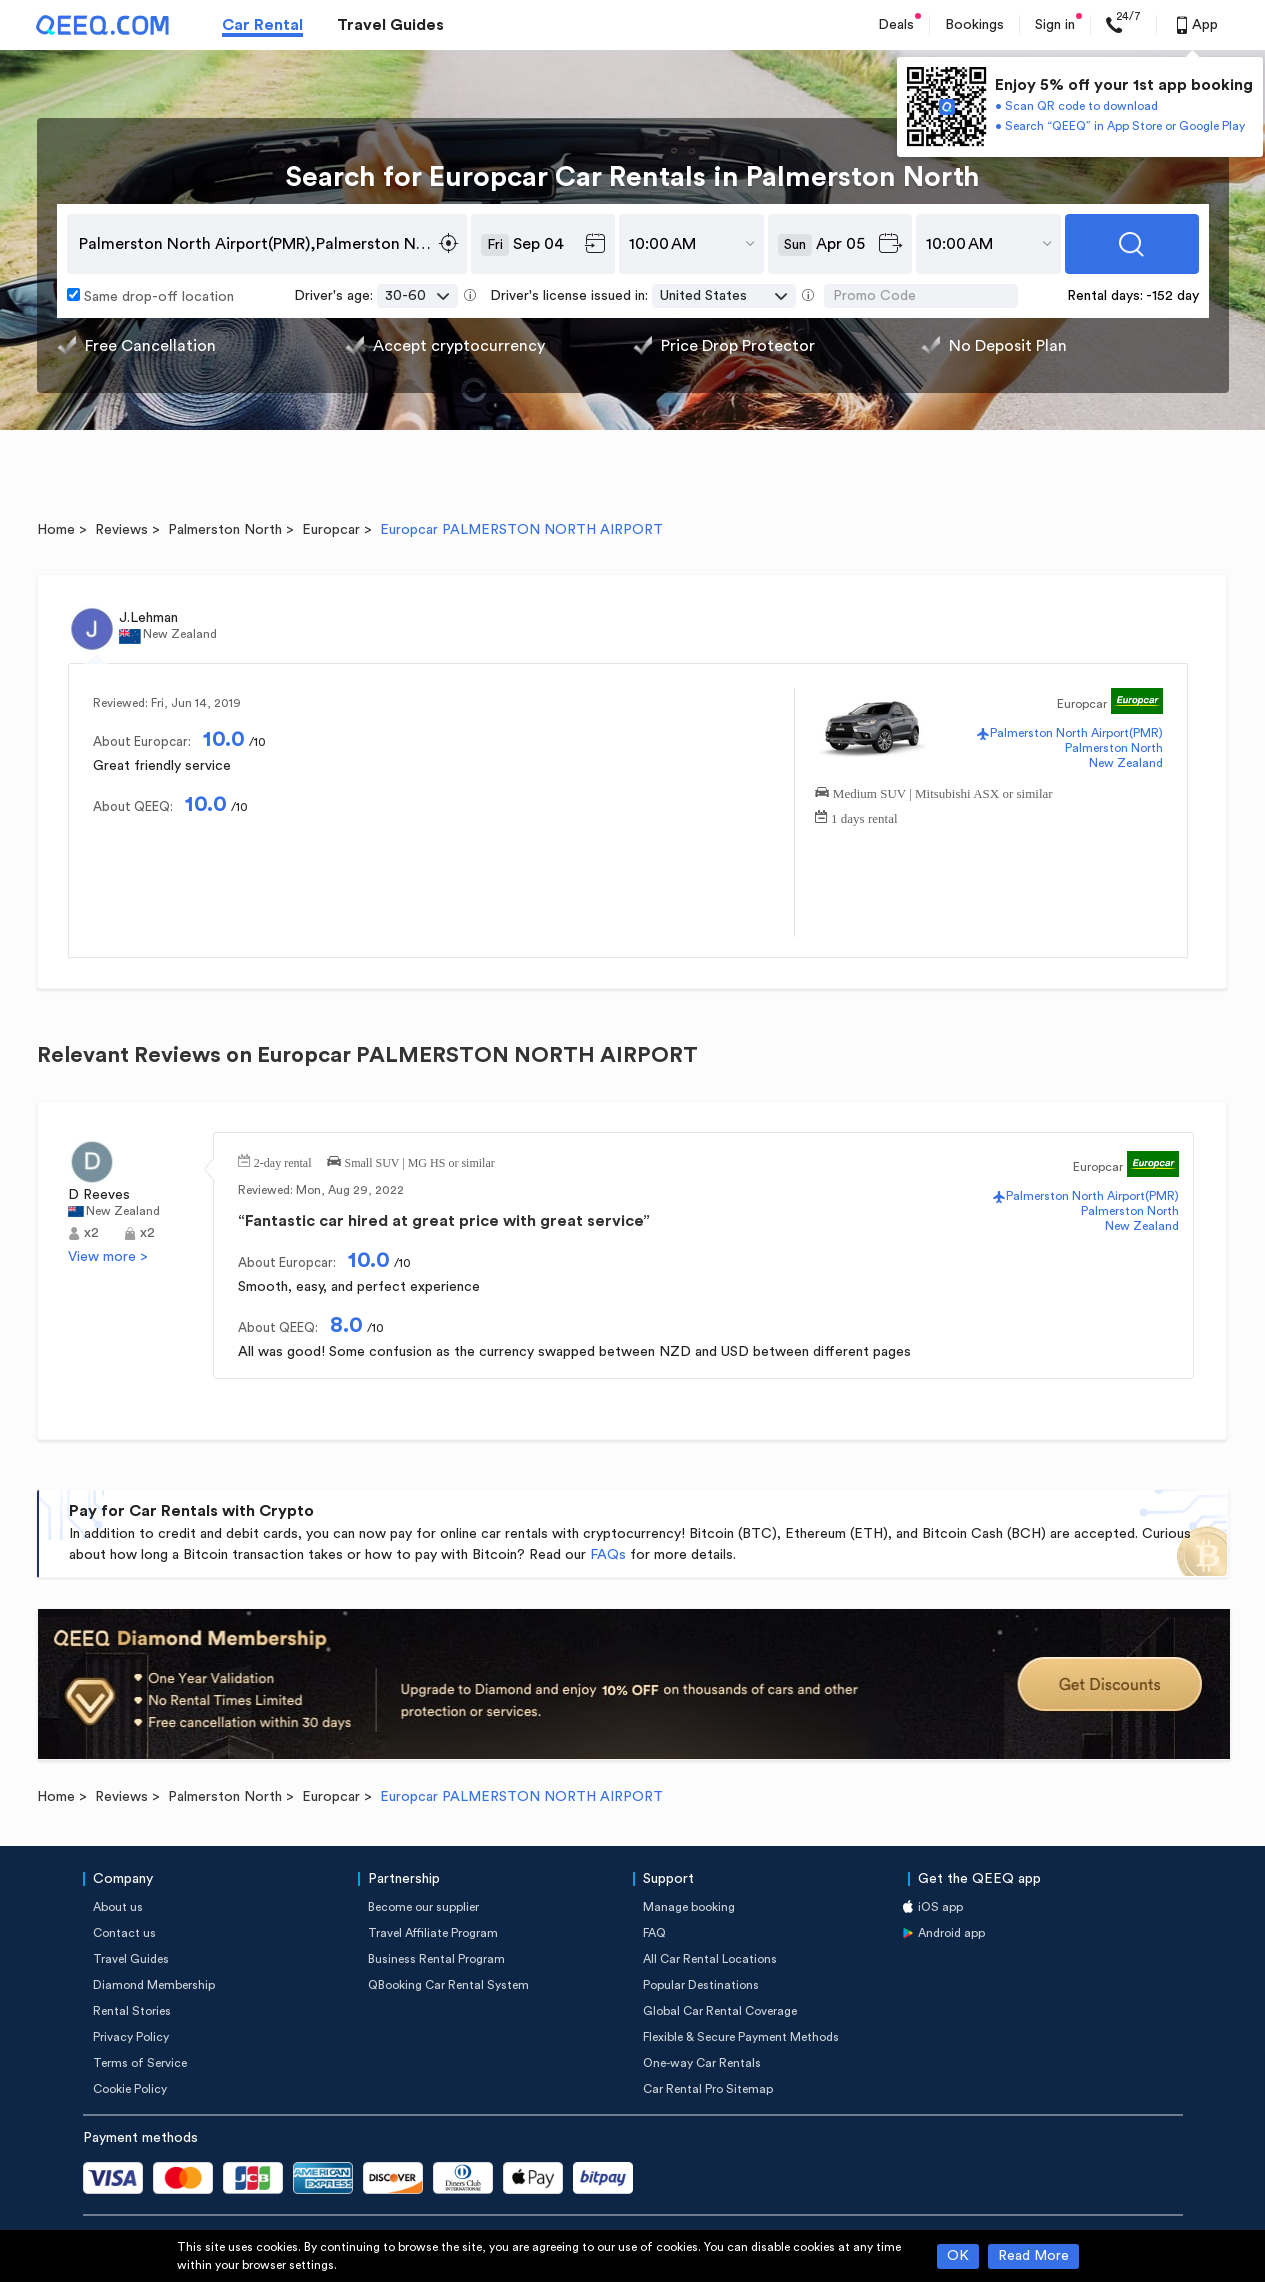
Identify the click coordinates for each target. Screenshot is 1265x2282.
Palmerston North (225, 530)
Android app (951, 1933)
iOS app (940, 1907)
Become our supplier (423, 1907)
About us (118, 1907)
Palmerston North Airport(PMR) (1076, 733)
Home (56, 530)
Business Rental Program (436, 1959)
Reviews (121, 530)
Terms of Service (140, 2063)
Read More (1033, 2256)
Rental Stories (132, 2011)
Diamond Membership (154, 1985)
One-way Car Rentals (702, 2063)
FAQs (608, 1555)
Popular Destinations (701, 1985)
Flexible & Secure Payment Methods (741, 2037)
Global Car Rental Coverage (720, 2011)
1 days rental (864, 816)
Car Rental (262, 25)
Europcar (331, 530)
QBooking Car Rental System (448, 1985)
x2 (91, 1233)
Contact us (124, 1933)
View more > (108, 1257)
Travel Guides (390, 25)
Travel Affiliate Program (433, 1933)
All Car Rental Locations (710, 1959)
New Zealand (1126, 763)
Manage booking (689, 1907)
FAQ (654, 1933)
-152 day (1172, 296)
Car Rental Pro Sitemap (708, 2089)
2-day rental (283, 1161)
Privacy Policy (131, 2037)
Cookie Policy (130, 2089)
